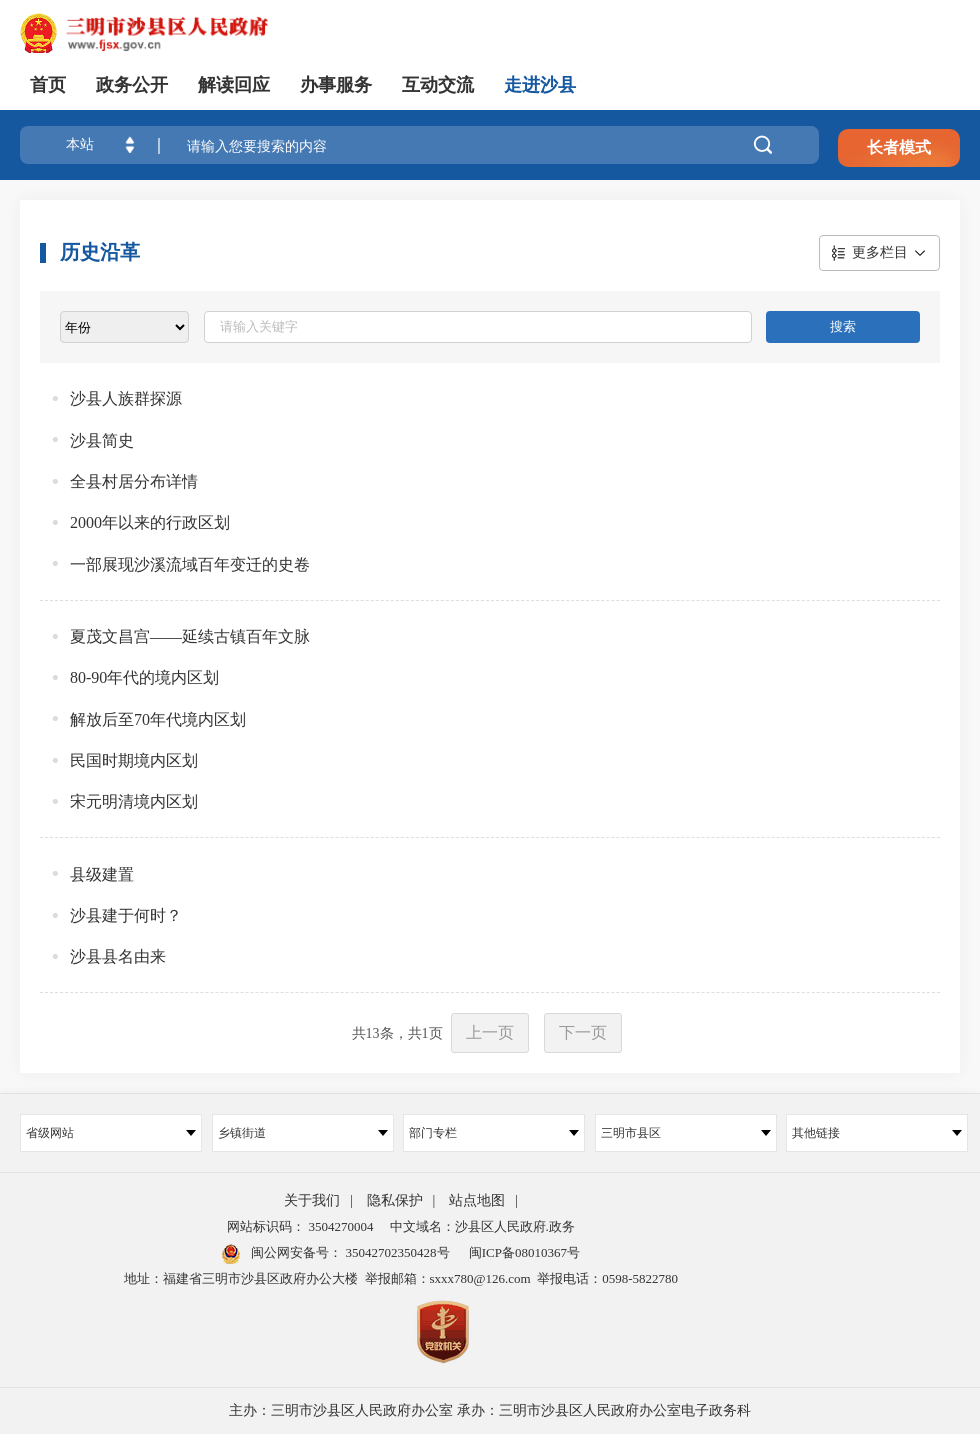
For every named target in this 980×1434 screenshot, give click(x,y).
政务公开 (132, 85)
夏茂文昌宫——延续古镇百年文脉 (190, 636)
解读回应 (234, 85)
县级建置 (102, 874)
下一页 (583, 1032)
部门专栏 (494, 1133)
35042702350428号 (395, 1252)
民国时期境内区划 (134, 760)
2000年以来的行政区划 (150, 522)
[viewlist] (124, 327)
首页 (48, 85)
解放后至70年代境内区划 (158, 719)
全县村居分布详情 (134, 481)
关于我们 (312, 1200)
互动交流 (438, 85)
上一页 (490, 1032)
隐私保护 (395, 1200)
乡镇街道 (303, 1133)
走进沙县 (540, 85)
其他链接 (877, 1133)
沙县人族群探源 (126, 398)
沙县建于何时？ (126, 915)
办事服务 (336, 85)
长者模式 (899, 147)
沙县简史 (102, 440)
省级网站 (111, 1133)
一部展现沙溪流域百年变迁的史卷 (190, 564)
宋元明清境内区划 (134, 801)
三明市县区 (686, 1133)
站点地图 (477, 1200)
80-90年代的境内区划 (144, 677)
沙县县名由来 (118, 956)
